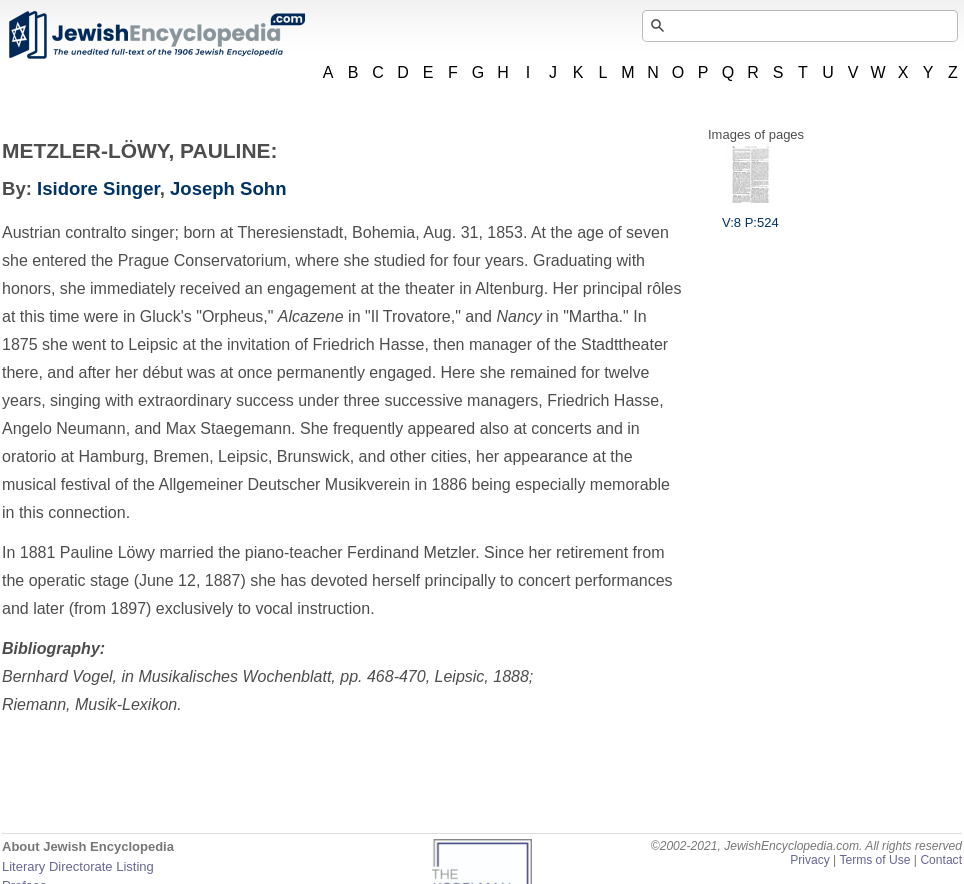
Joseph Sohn (228, 188)
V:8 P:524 (750, 215)
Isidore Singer (98, 188)
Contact (941, 860)
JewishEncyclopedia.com (156, 35)
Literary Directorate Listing (78, 866)
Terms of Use (874, 860)
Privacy (810, 860)
